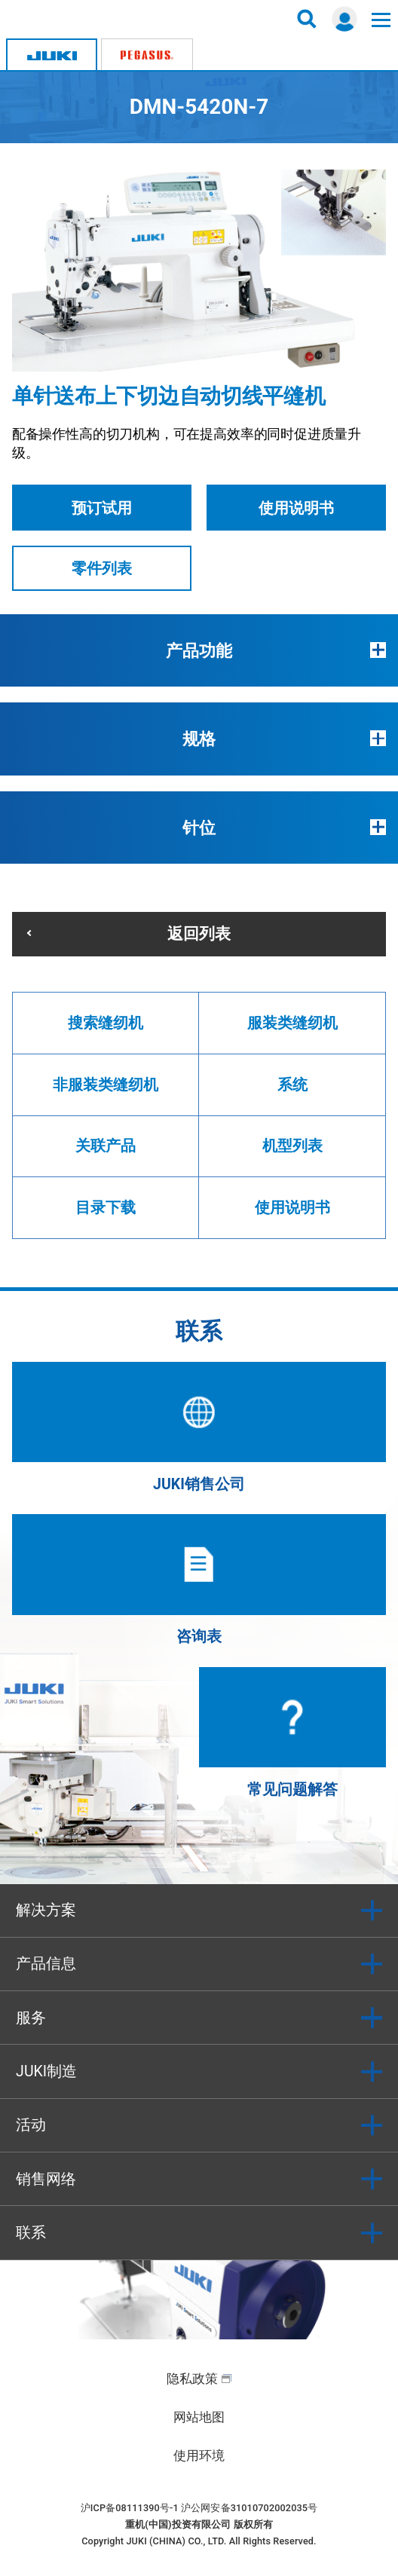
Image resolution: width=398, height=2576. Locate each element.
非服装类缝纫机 (105, 1085)
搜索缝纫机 (105, 1023)
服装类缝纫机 (292, 1023)
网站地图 (199, 2417)
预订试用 (102, 508)
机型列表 (292, 1146)
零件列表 (102, 568)
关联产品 (105, 1146)
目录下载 (105, 1207)
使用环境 (199, 2455)
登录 (344, 19)
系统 (292, 1085)
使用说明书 (296, 508)
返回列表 (199, 933)
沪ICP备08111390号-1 (130, 2507)
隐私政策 (192, 2378)
